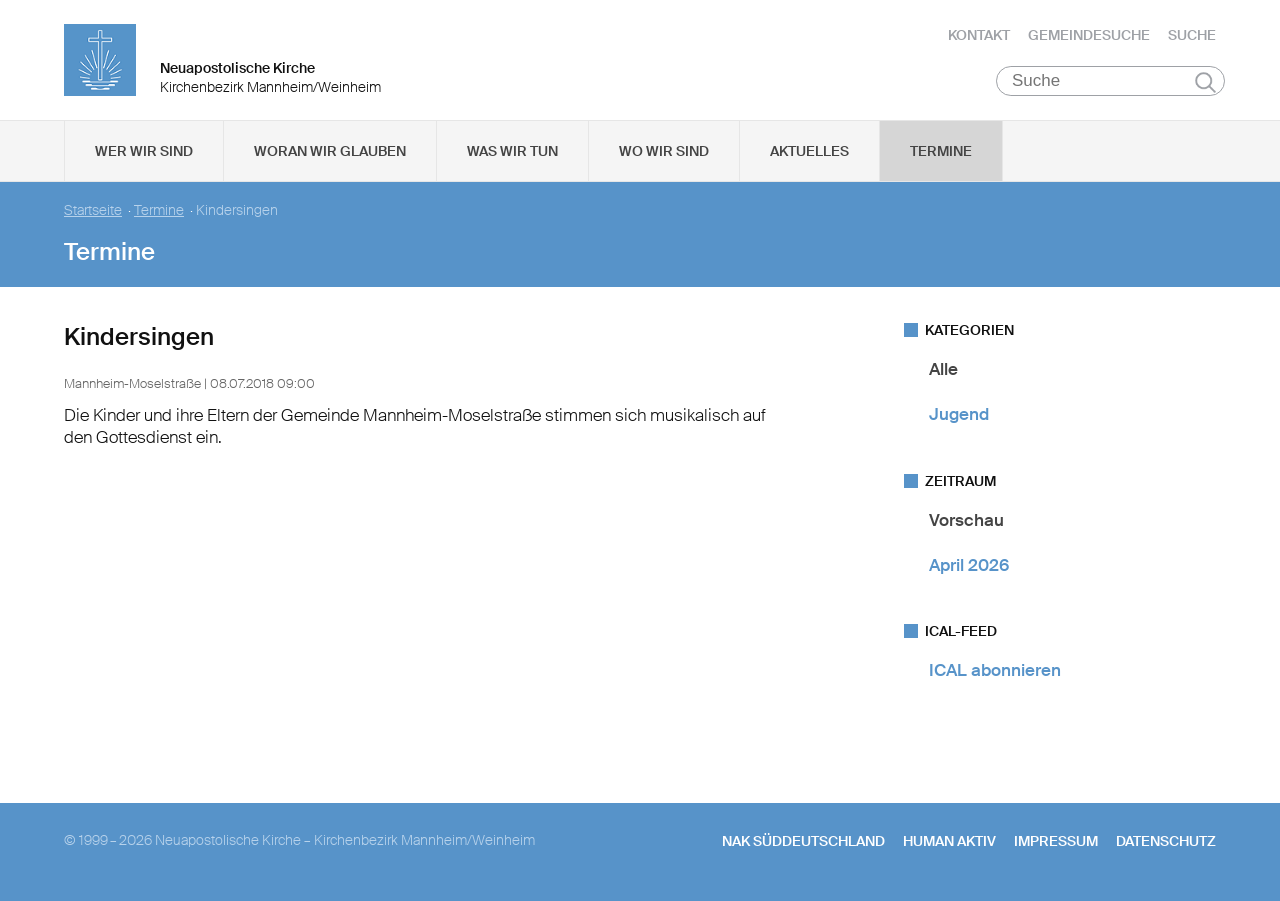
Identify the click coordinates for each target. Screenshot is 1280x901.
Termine (941, 151)
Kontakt (979, 35)
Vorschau (966, 520)
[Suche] (1110, 81)
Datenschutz (1166, 841)
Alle (943, 369)
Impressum (1056, 841)
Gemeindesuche (1089, 35)
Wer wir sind (144, 151)
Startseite (93, 210)
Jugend (959, 414)
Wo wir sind (664, 151)
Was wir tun (512, 151)
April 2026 (969, 565)
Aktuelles (809, 151)
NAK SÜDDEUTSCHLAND (803, 841)
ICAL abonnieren (995, 670)
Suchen (1205, 82)
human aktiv (949, 841)
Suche (1192, 35)
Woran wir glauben (330, 151)
